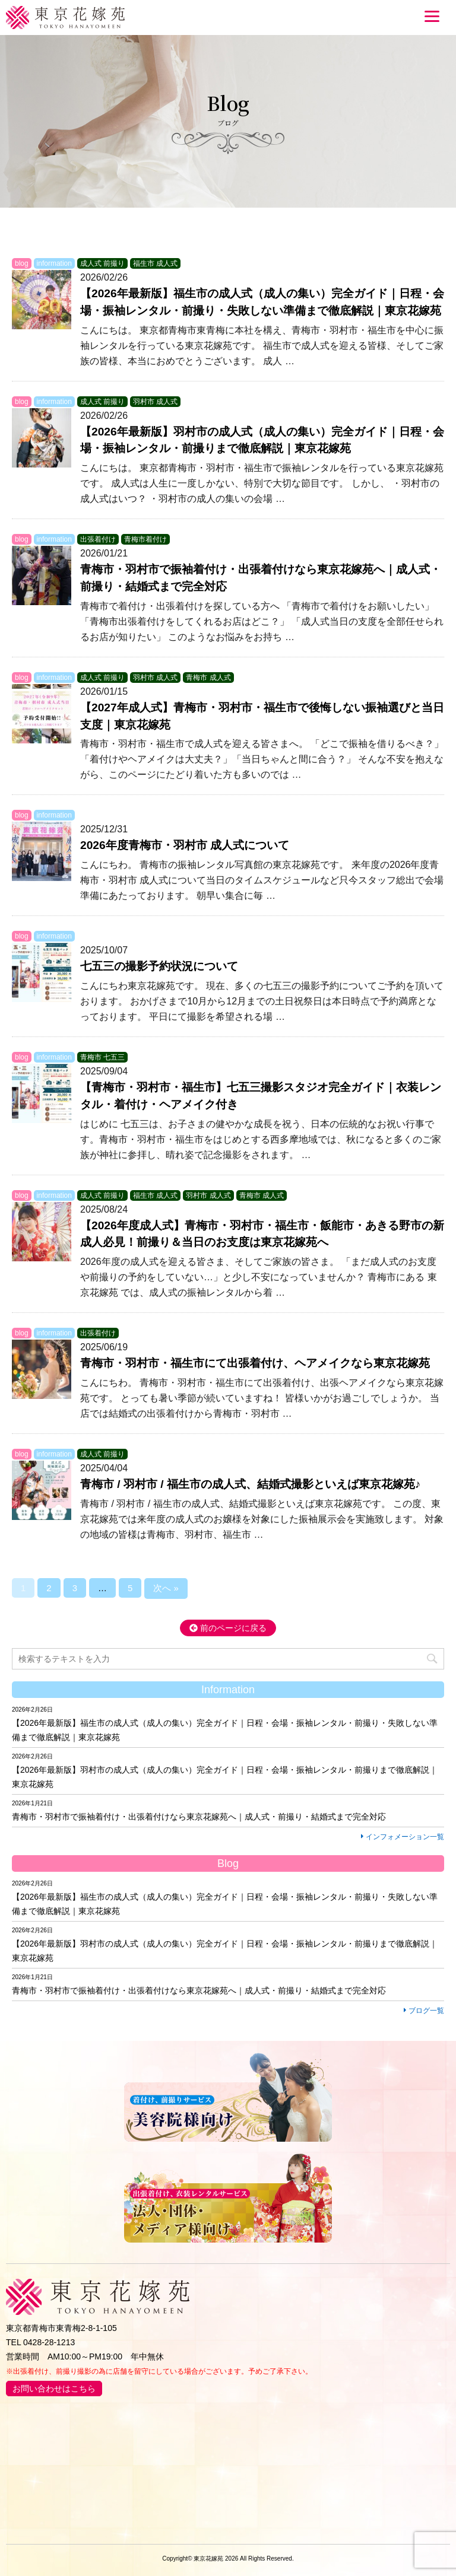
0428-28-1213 (49, 2342)
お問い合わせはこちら (54, 2388)
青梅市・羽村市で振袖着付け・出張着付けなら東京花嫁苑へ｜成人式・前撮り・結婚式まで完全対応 (199, 1816)
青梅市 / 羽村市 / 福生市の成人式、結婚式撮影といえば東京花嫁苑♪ (250, 1484)
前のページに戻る (228, 1628)
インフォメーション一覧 (402, 1837)
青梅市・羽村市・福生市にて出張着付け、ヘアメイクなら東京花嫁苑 (255, 1363)
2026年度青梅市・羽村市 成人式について (184, 845)
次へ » (166, 1588)
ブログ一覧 (424, 2010)
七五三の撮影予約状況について (159, 966)
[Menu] (432, 16)
